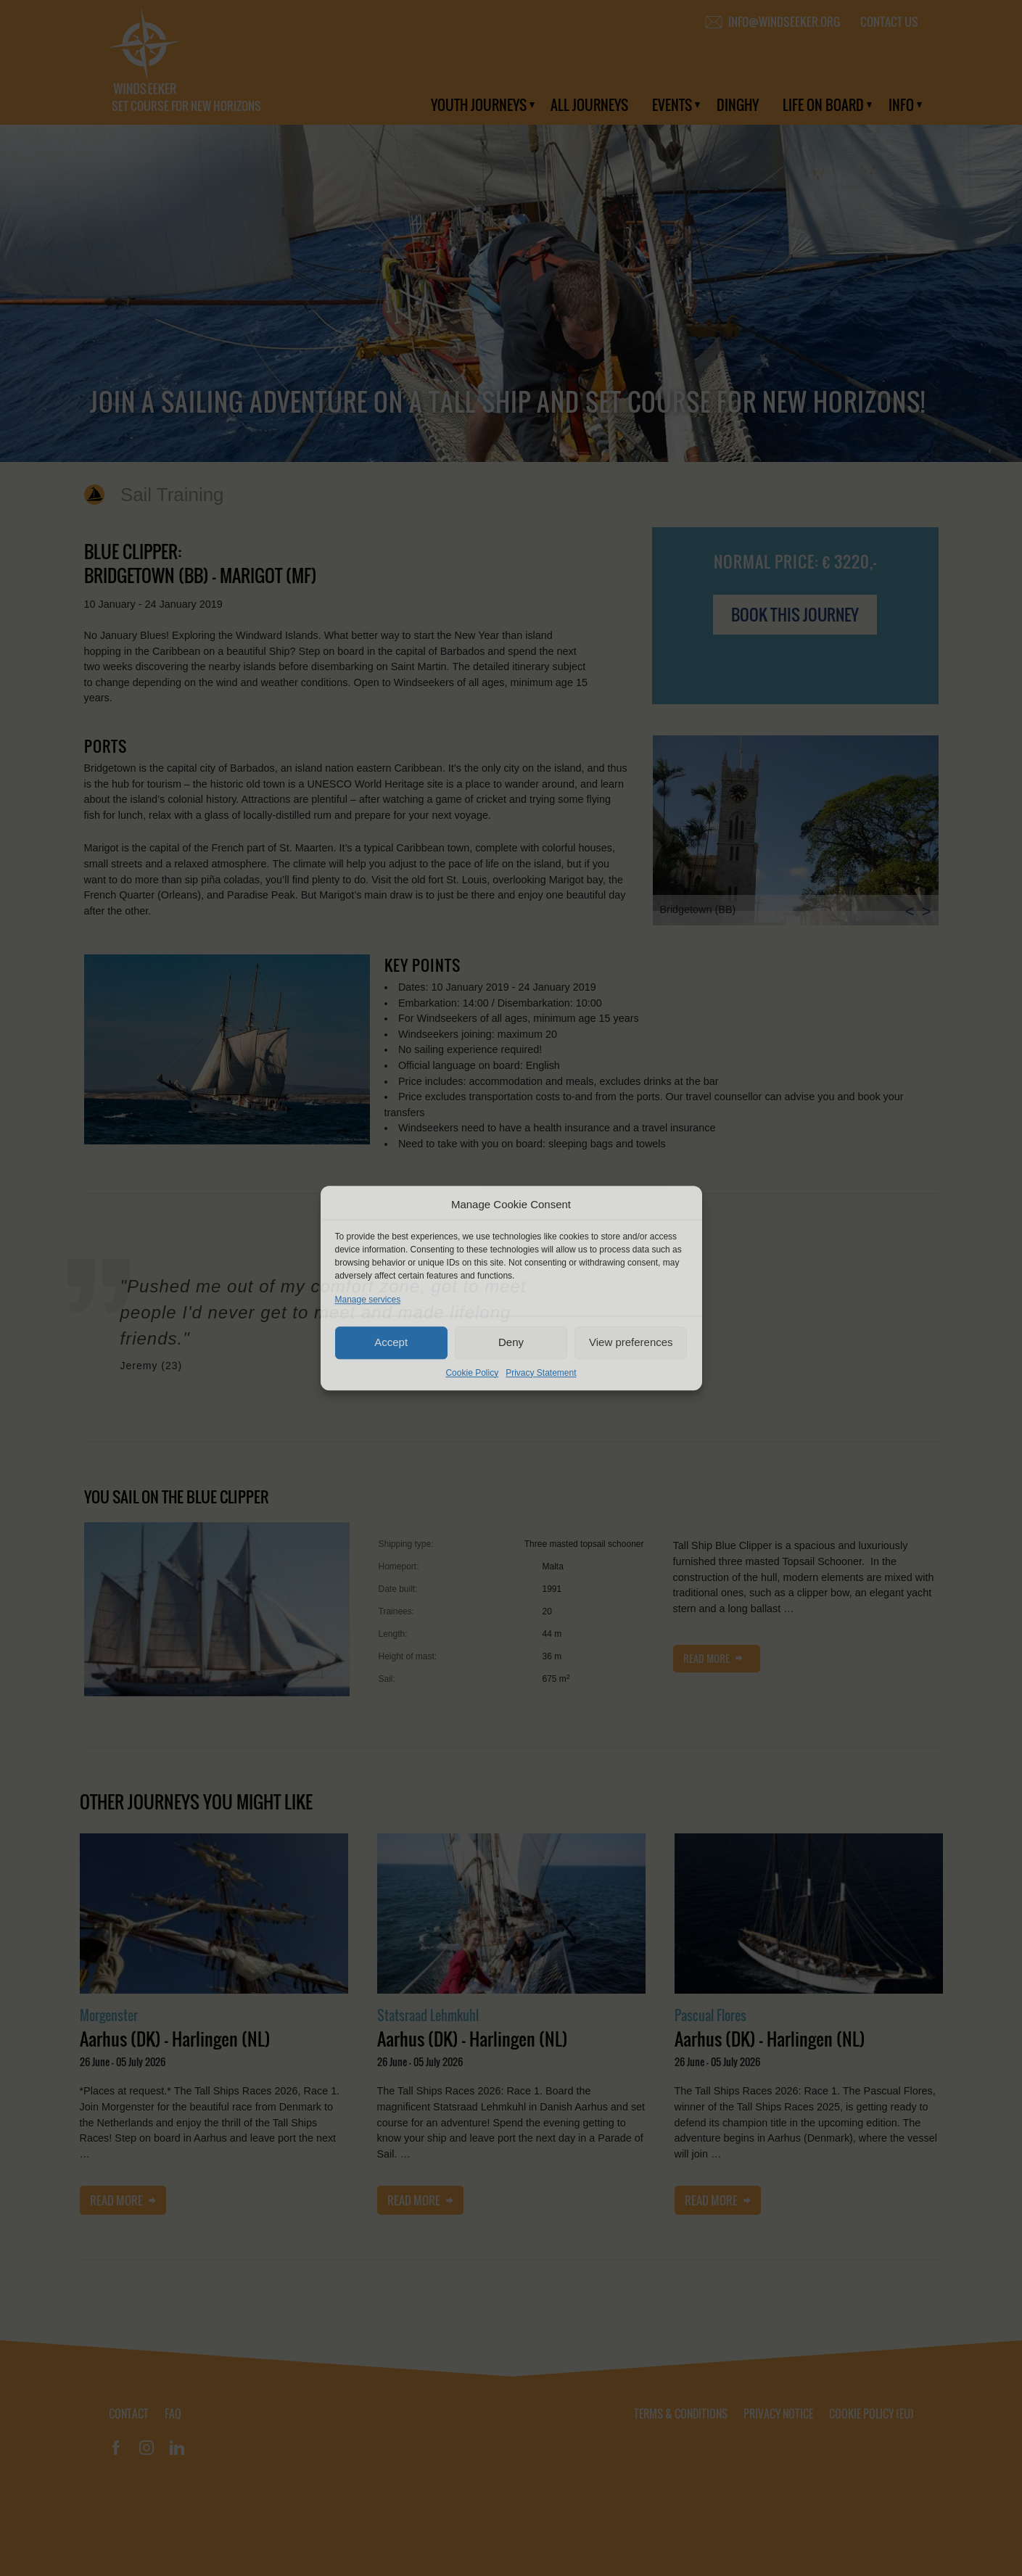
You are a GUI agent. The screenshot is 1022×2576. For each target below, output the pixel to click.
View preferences (631, 1342)
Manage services (368, 1300)
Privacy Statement (541, 1373)
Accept (391, 1342)
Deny (511, 1342)
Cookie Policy (471, 1373)
